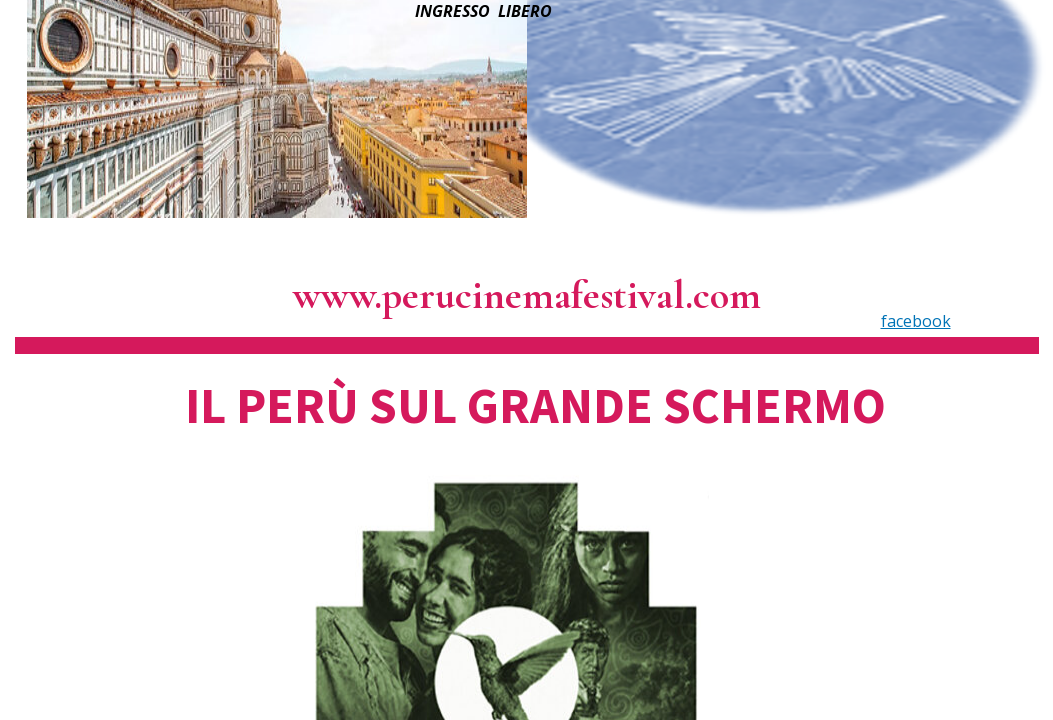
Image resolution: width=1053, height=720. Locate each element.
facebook (916, 321)
